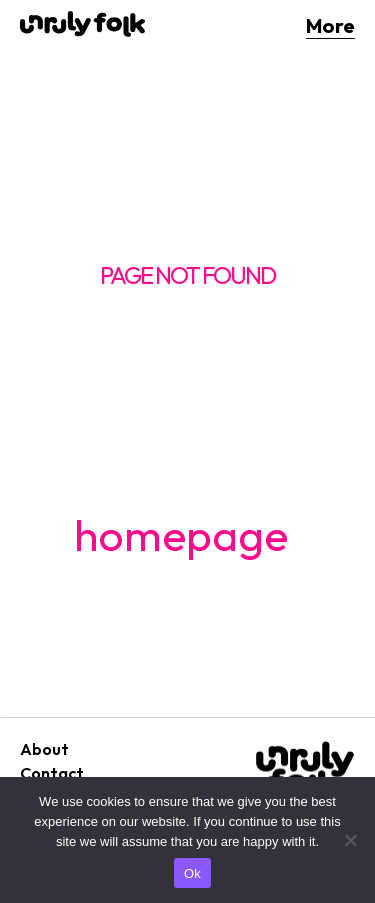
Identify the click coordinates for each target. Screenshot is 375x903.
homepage (181, 534)
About (44, 749)
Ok (192, 873)
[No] (350, 840)
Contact (52, 773)
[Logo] (82, 24)
